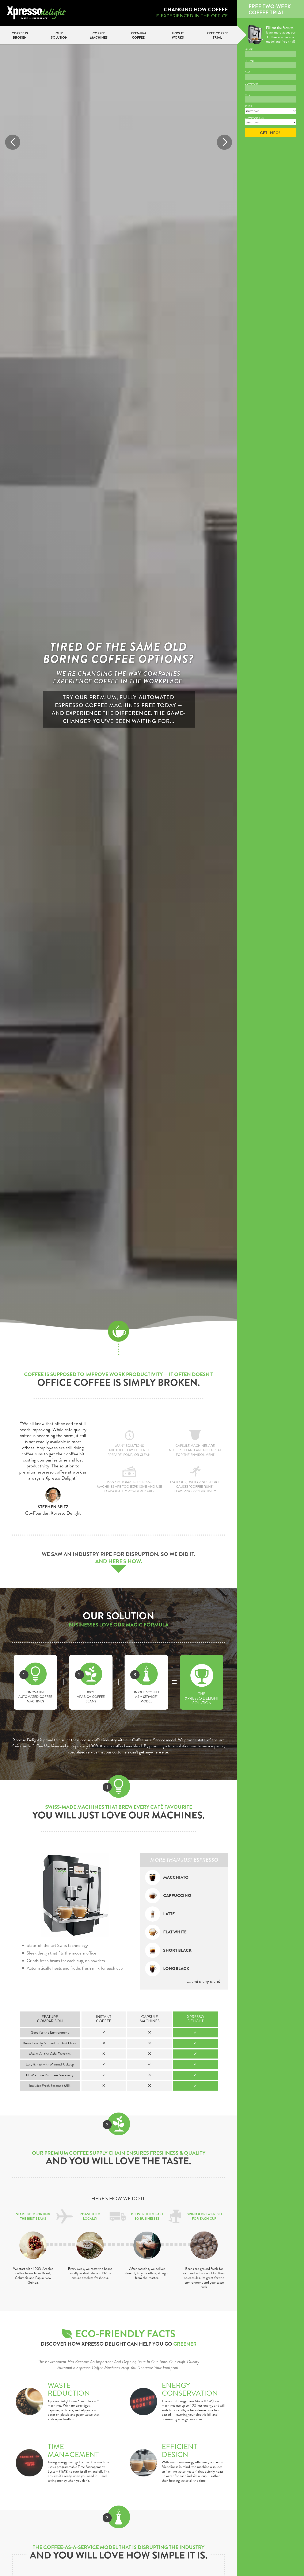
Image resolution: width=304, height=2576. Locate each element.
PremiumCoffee (138, 35)
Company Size (255, 118)
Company (251, 84)
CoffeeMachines (99, 35)
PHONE (250, 61)
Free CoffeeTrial (217, 35)
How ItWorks (178, 35)
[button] (13, 688)
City (247, 95)
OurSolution (59, 35)
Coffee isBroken (20, 35)
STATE (248, 106)
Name (249, 50)
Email (249, 72)
